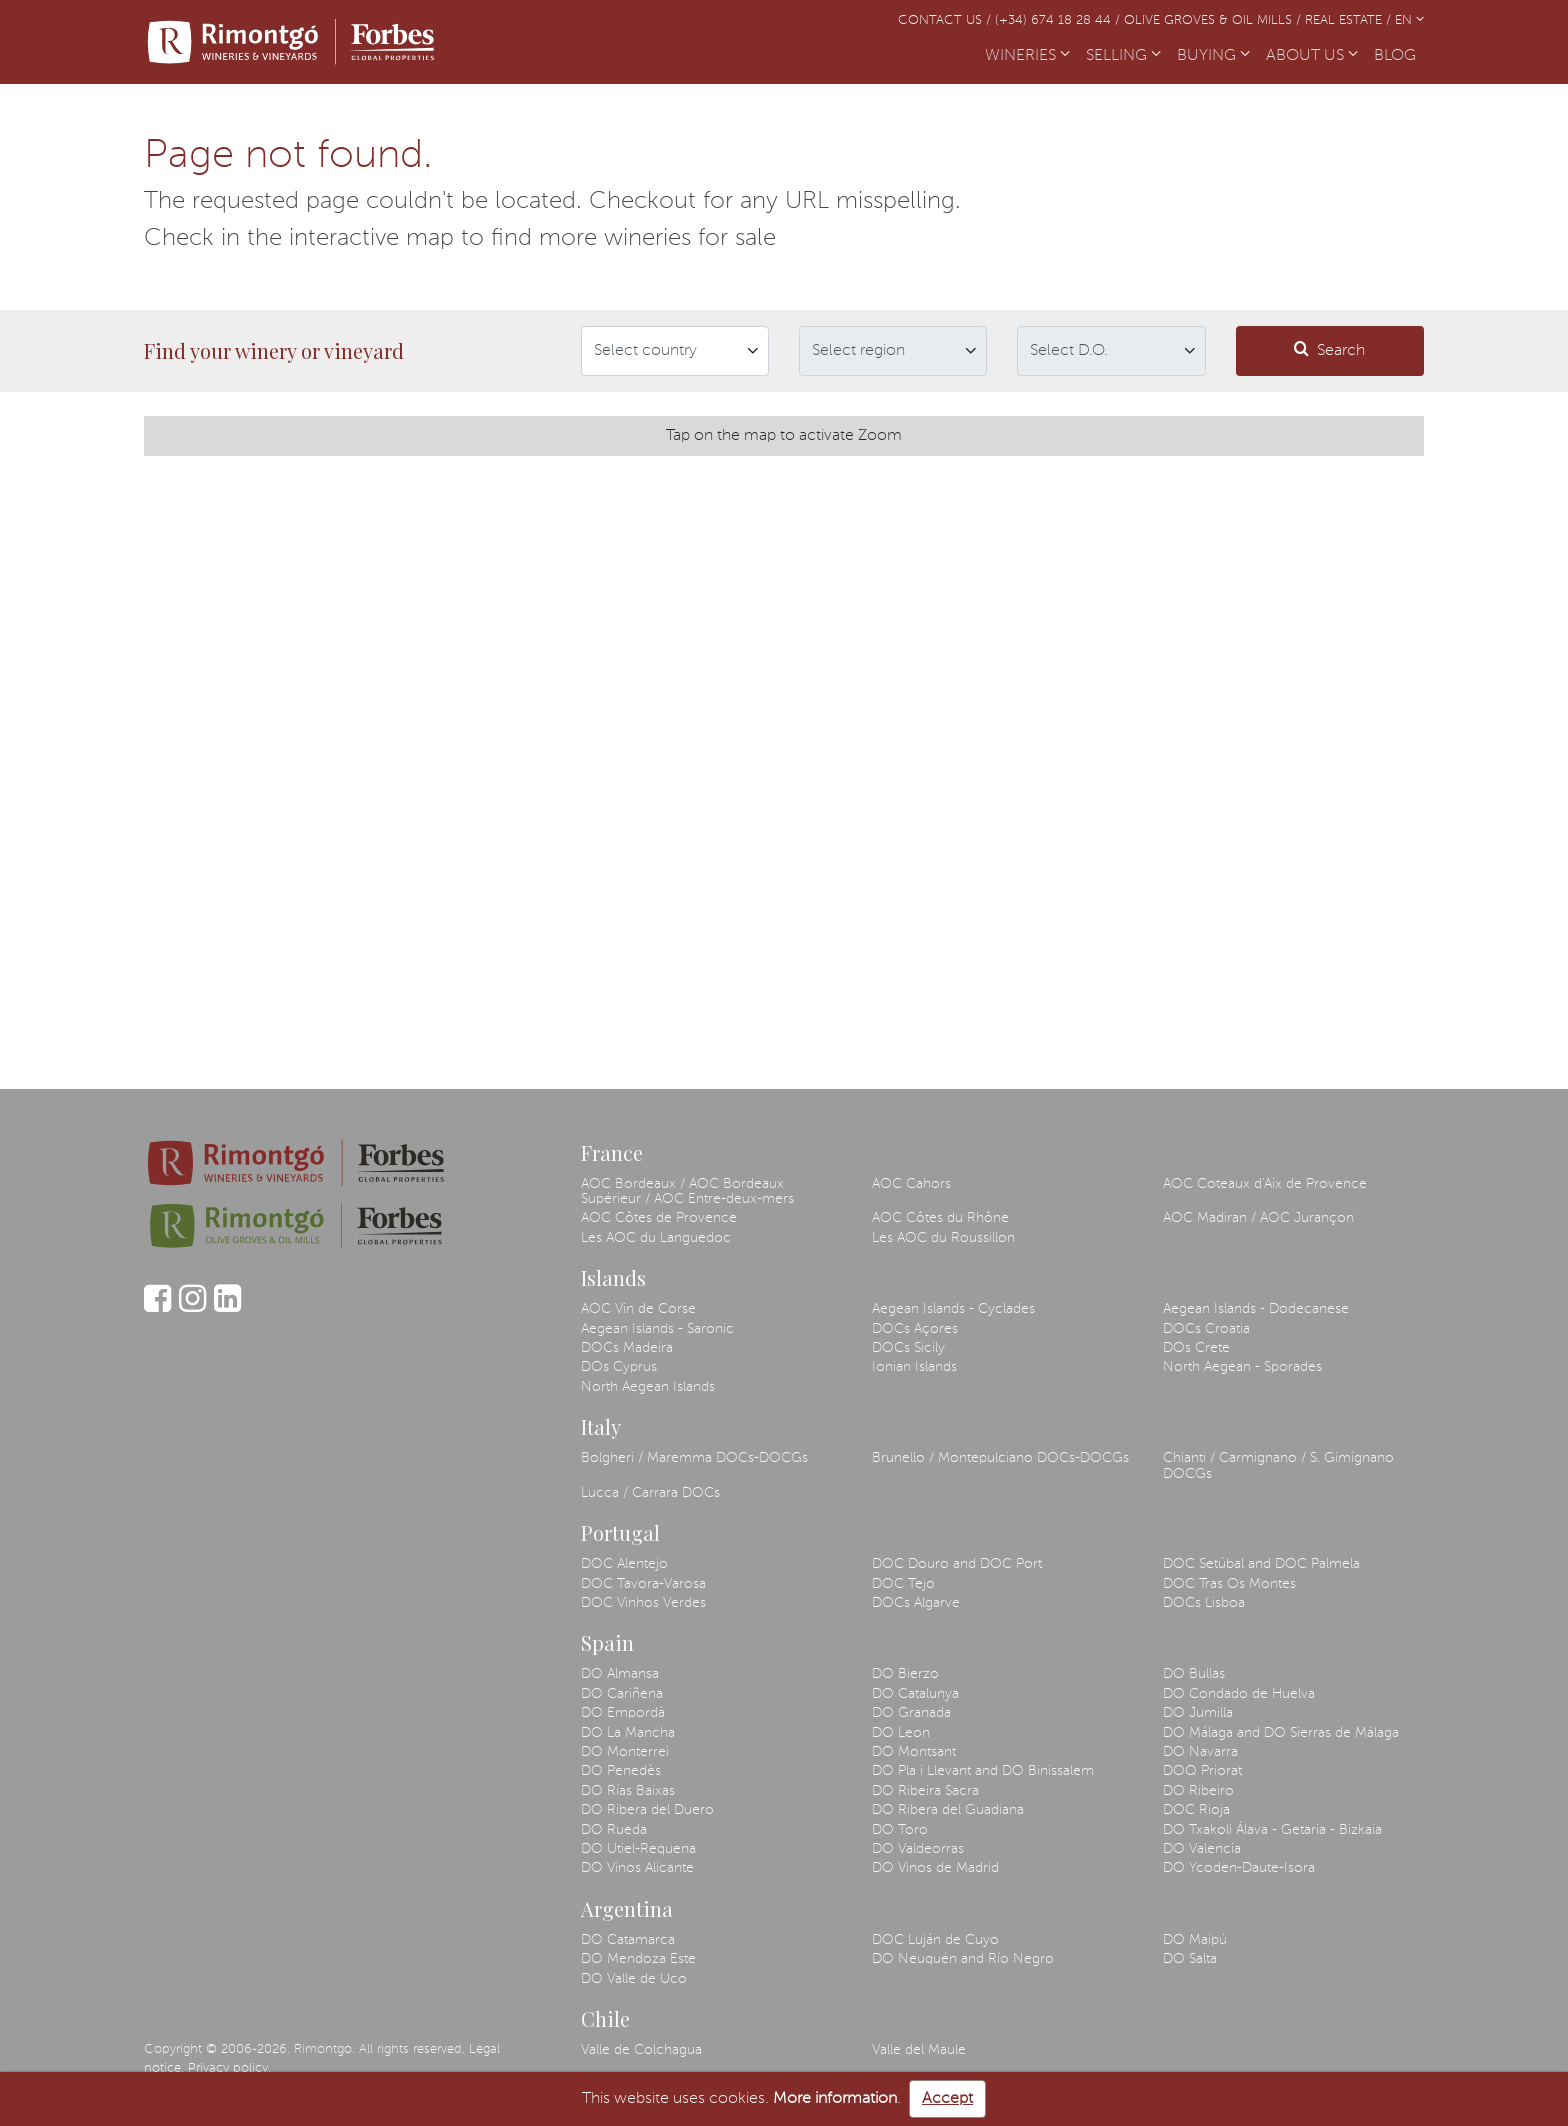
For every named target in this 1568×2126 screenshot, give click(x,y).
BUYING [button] (1213, 56)
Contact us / (946, 20)
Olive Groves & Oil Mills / (1214, 20)
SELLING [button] (1123, 56)
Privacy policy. (229, 2068)
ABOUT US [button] (1312, 56)
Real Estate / (1350, 20)
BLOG (1399, 54)
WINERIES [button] (1027, 56)
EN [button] (1409, 20)
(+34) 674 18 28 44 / (1059, 20)
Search (1329, 349)
